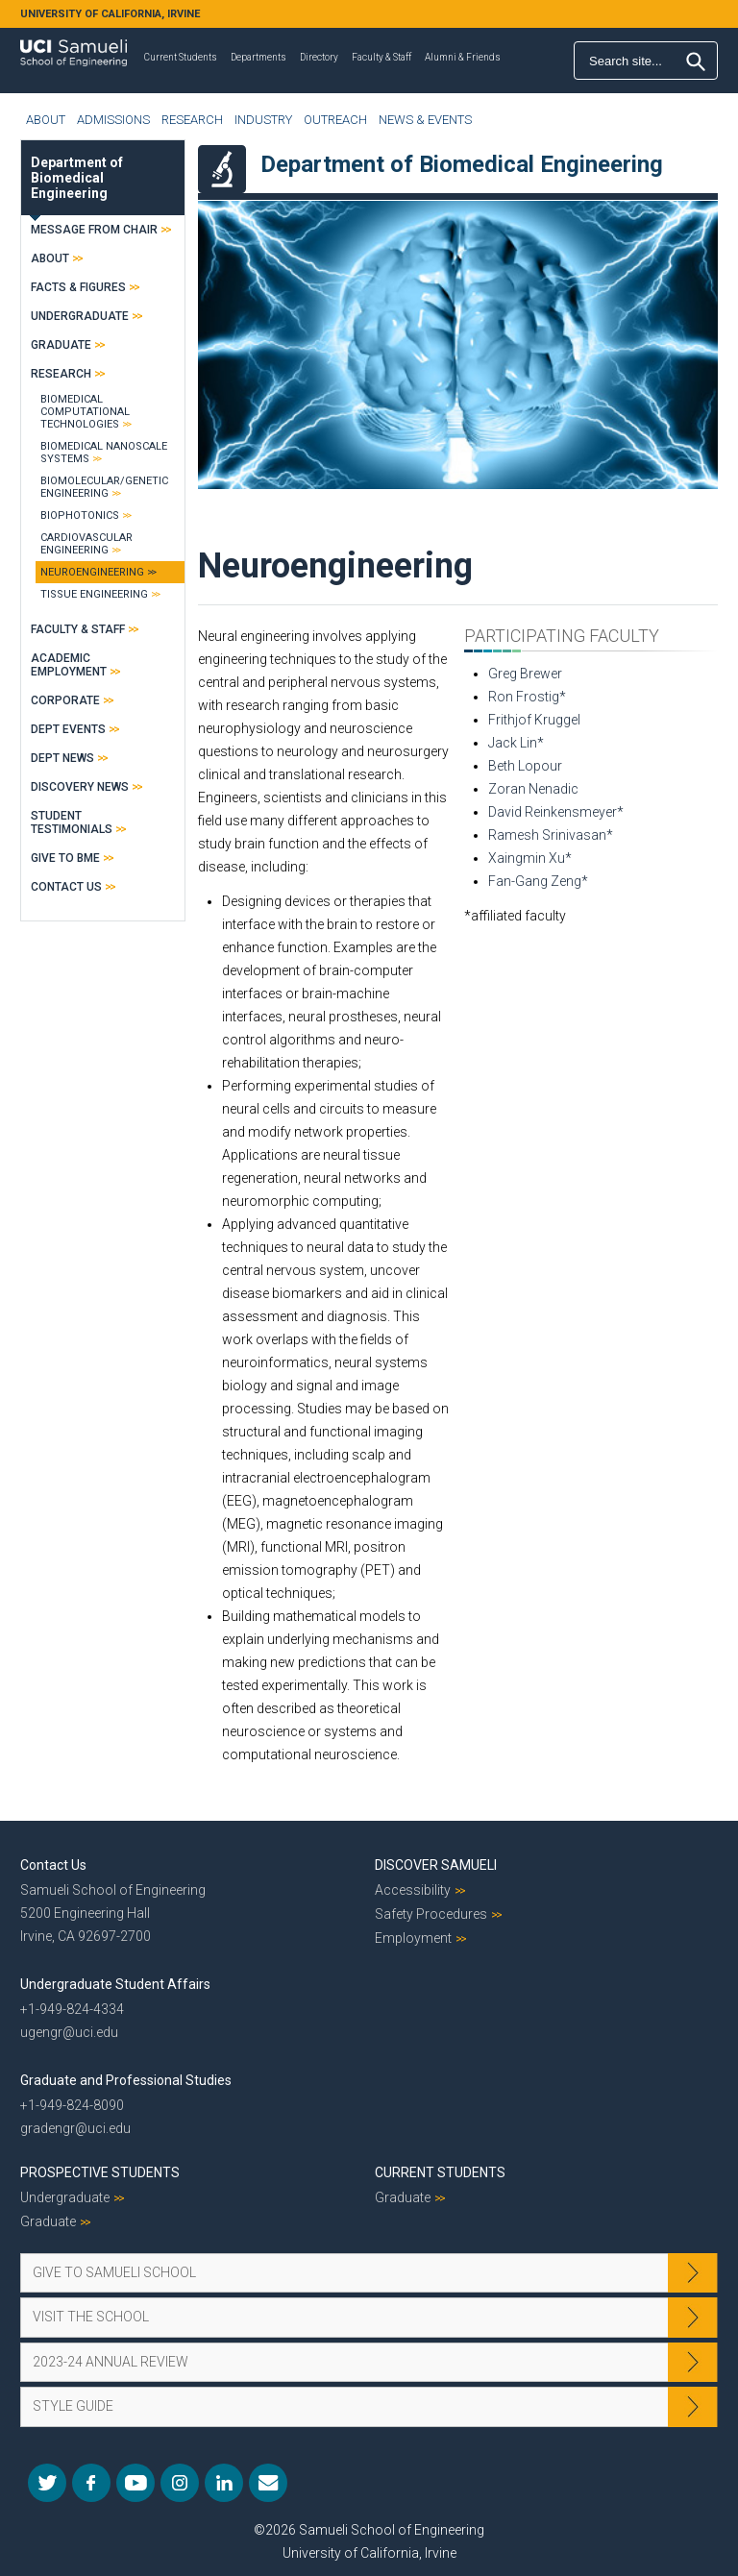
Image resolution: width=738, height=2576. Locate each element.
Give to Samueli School (114, 2272)
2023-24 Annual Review (110, 2361)
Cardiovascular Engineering (86, 543)
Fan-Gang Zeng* (538, 881)
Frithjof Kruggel (534, 719)
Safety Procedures (431, 1914)
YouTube (135, 2483)
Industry (263, 119)
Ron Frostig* (527, 696)
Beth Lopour (525, 765)
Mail (268, 2483)
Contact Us (66, 887)
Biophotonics (79, 515)
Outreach (335, 119)
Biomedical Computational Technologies (85, 411)
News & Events (425, 119)
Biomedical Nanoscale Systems (103, 452)
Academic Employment (69, 664)
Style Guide (73, 2406)
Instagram (179, 2483)
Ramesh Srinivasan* (550, 835)
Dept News (62, 758)
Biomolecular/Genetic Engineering (104, 487)
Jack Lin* (516, 742)
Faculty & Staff (381, 57)
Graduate (61, 345)
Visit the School (91, 2316)
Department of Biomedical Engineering (77, 178)
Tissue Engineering (94, 594)
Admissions (113, 119)
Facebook (91, 2483)
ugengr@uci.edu (69, 2032)
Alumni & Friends (463, 57)
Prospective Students (100, 2172)
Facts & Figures (78, 287)
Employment (413, 1938)
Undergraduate (80, 316)
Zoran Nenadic (533, 789)
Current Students (180, 57)
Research (192, 119)
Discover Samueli (436, 1865)
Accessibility (413, 1890)
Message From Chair (94, 229)
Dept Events (68, 729)
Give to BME (65, 858)
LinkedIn (224, 2483)
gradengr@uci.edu (75, 2128)
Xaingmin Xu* (530, 858)
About (45, 119)
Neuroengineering (92, 572)
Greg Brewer (525, 673)
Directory (319, 57)
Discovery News (80, 787)
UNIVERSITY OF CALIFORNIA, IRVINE (110, 14)
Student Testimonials (71, 822)
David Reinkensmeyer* (556, 812)
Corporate (65, 700)
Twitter (47, 2483)
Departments (258, 57)
